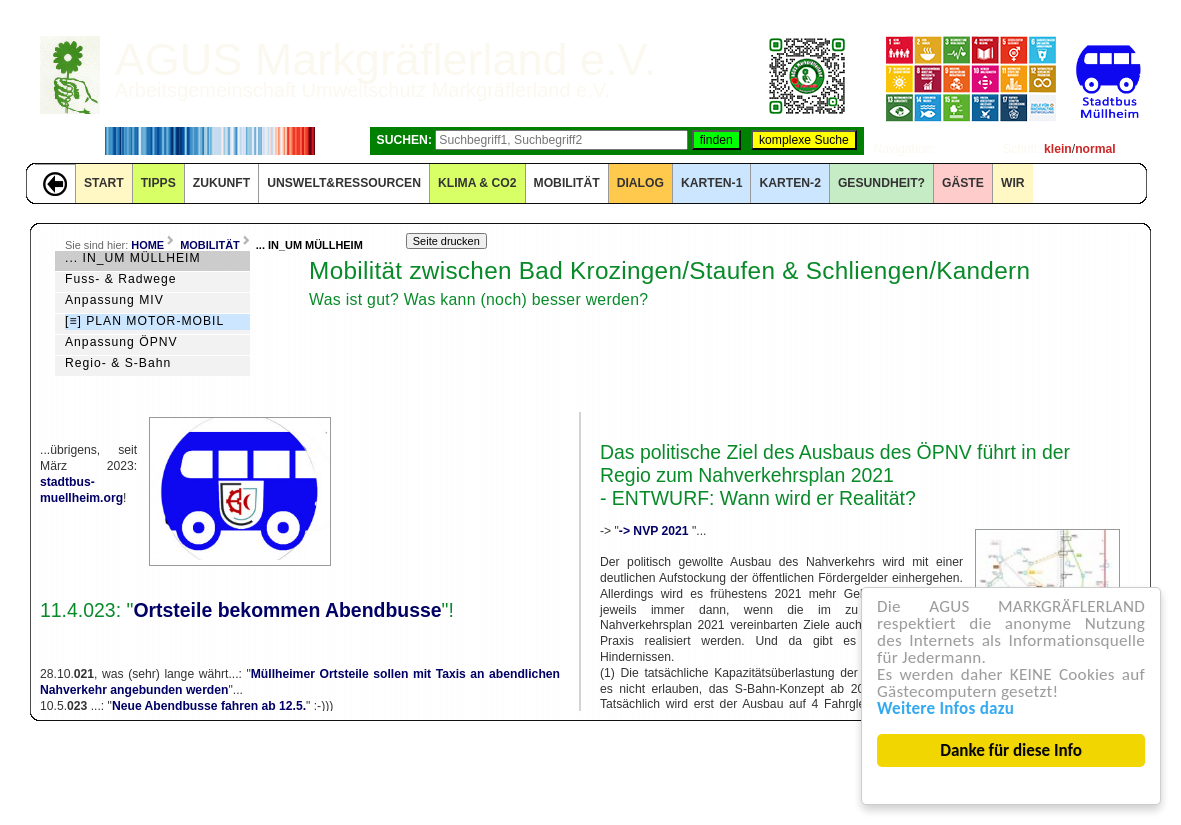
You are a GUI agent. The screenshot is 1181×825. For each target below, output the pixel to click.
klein (1058, 149)
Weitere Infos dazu (945, 708)
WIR (1013, 183)
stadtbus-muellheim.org (81, 490)
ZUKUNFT (221, 183)
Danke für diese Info (1012, 750)
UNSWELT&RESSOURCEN (344, 183)
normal (1095, 149)
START (104, 183)
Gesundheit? (881, 183)
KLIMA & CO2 (477, 183)
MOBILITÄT (567, 183)
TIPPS (158, 183)
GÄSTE (963, 183)
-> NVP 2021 (655, 531)
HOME (147, 245)
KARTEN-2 (789, 183)
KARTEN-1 (711, 183)
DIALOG (640, 183)
